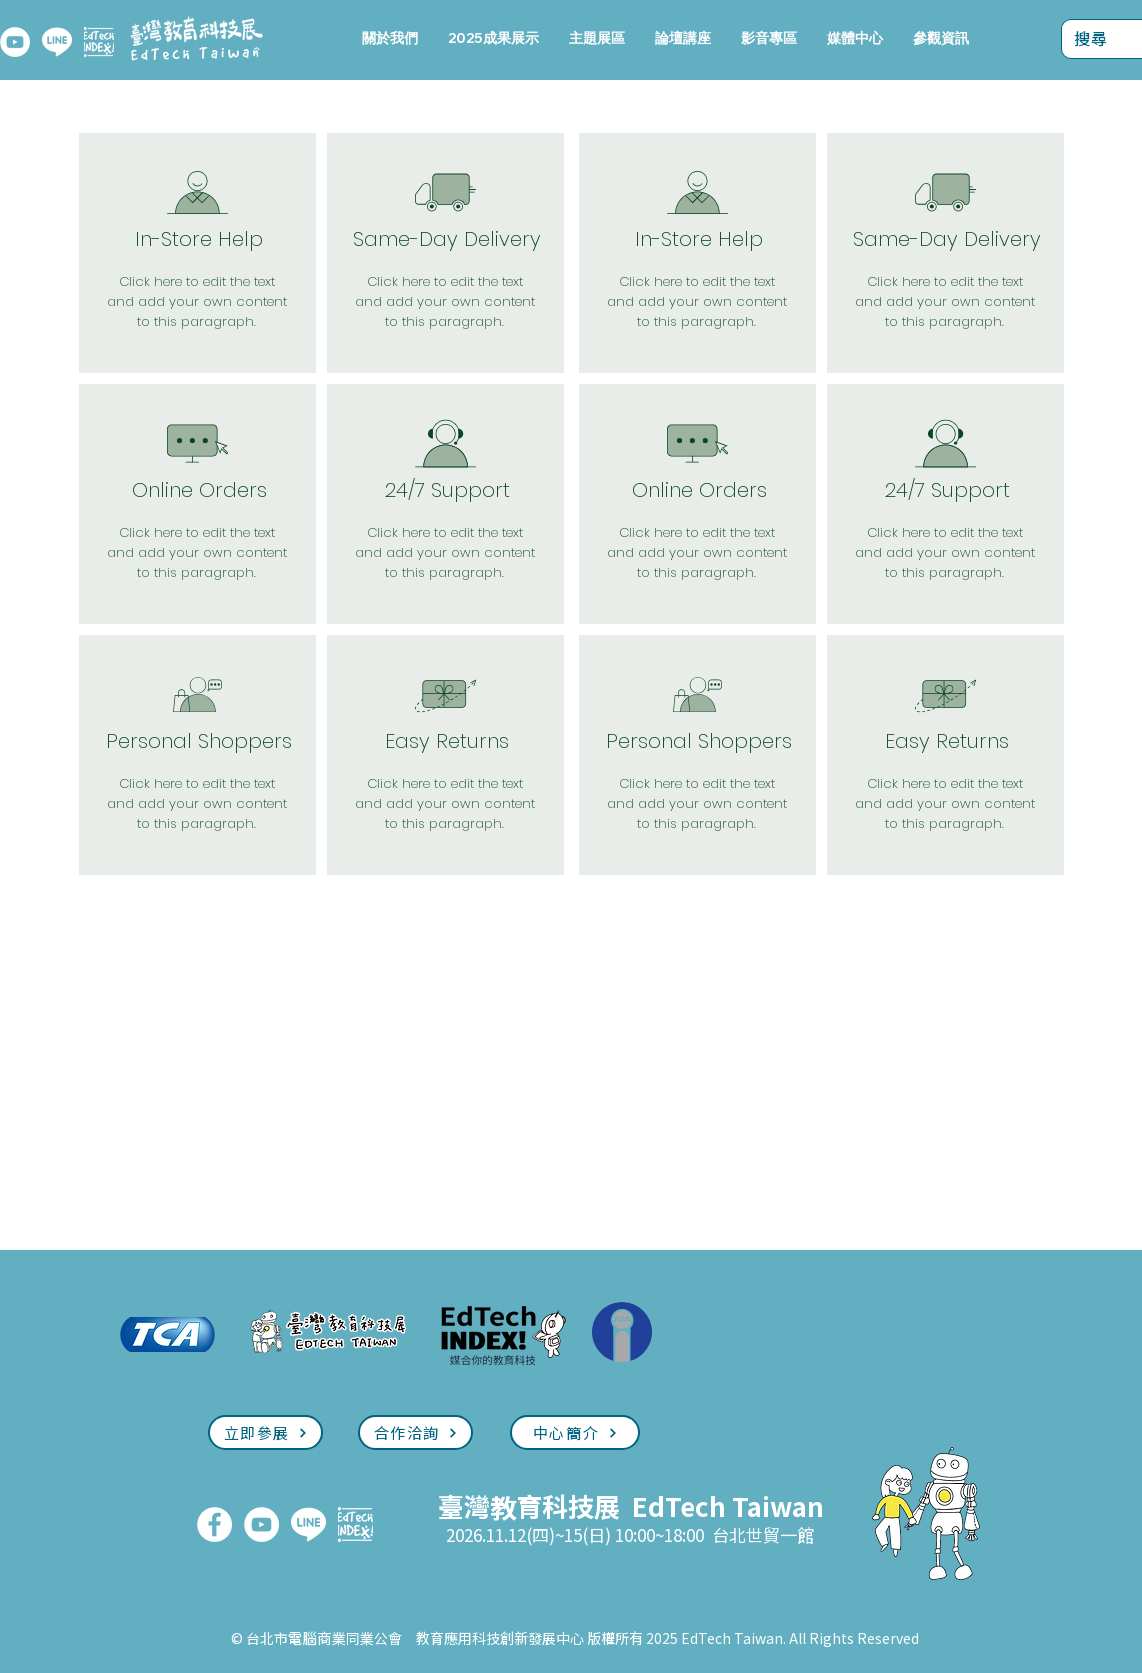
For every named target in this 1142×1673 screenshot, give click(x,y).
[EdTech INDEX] (99, 42)
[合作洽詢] (415, 1432)
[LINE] (57, 42)
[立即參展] (265, 1432)
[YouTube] (15, 42)
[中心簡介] (575, 1432)
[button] (597, 38)
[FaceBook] (214, 1524)
